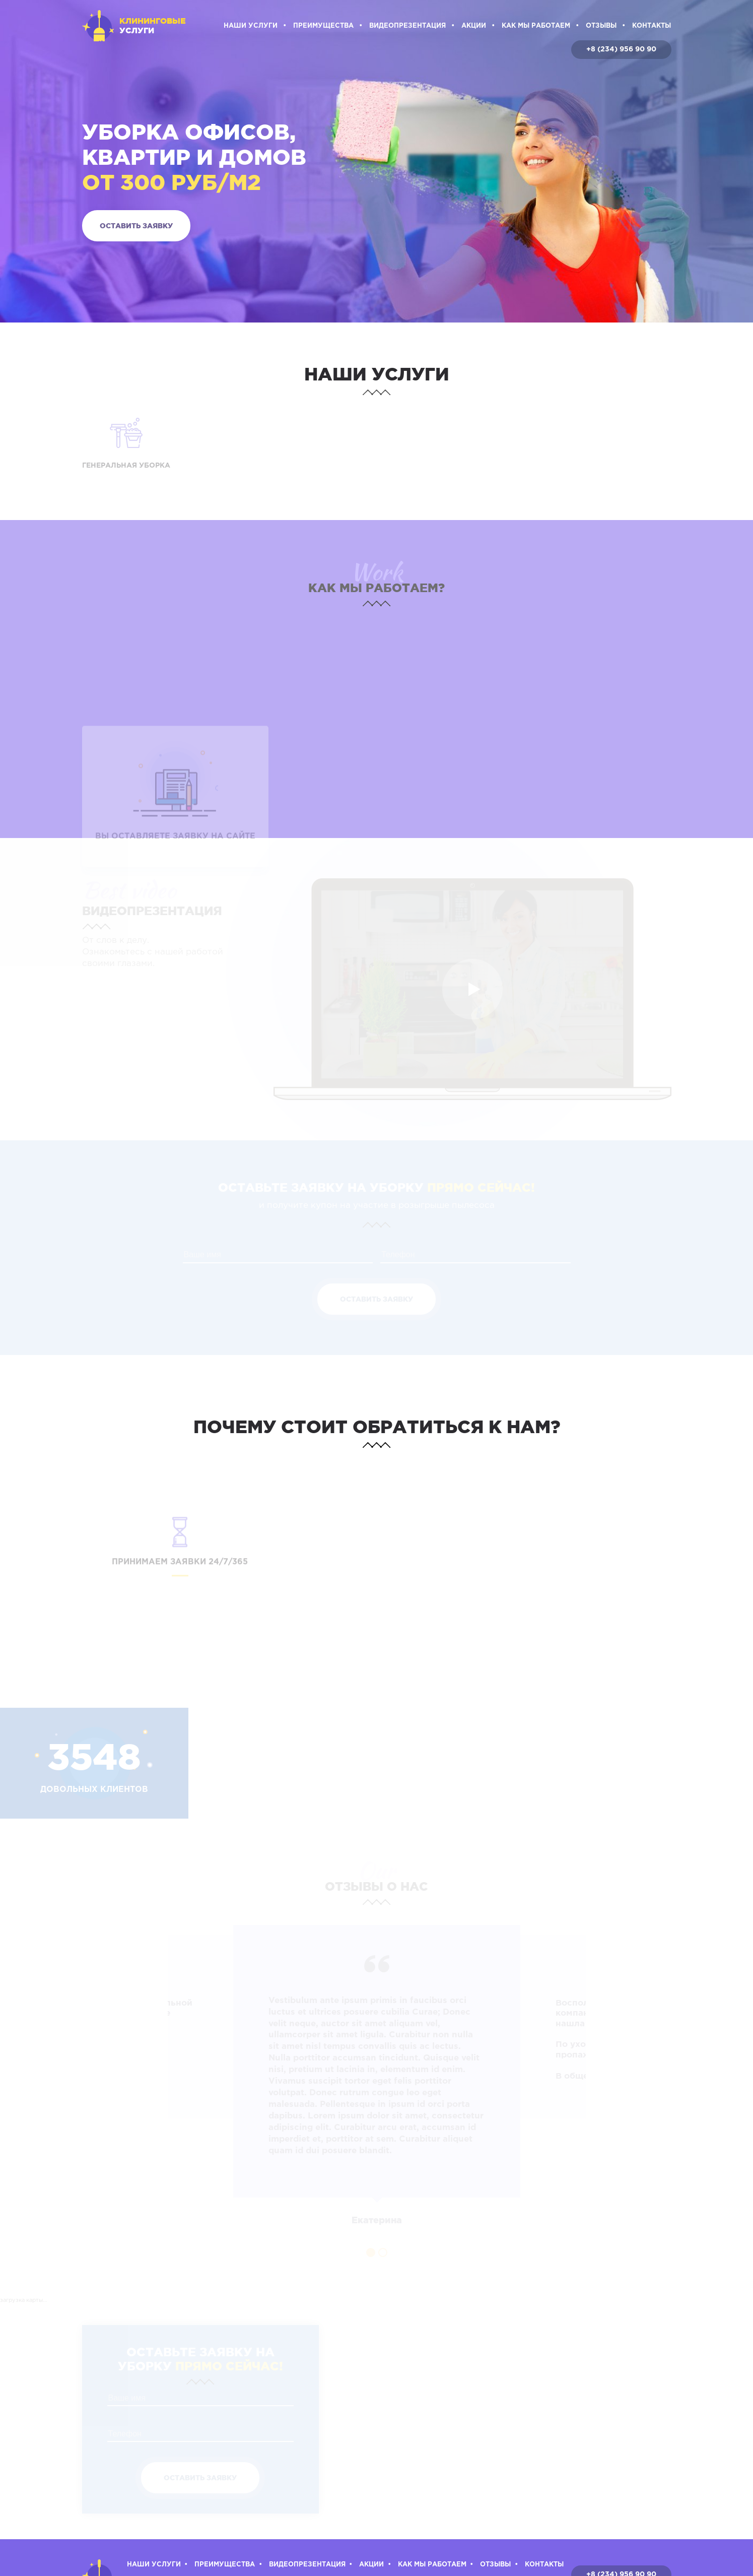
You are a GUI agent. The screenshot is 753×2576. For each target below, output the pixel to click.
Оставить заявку (136, 226)
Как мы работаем (536, 26)
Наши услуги (251, 26)
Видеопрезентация (407, 26)
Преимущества (323, 26)
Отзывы (601, 26)
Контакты (651, 26)
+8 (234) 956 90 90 (621, 49)
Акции (473, 26)
